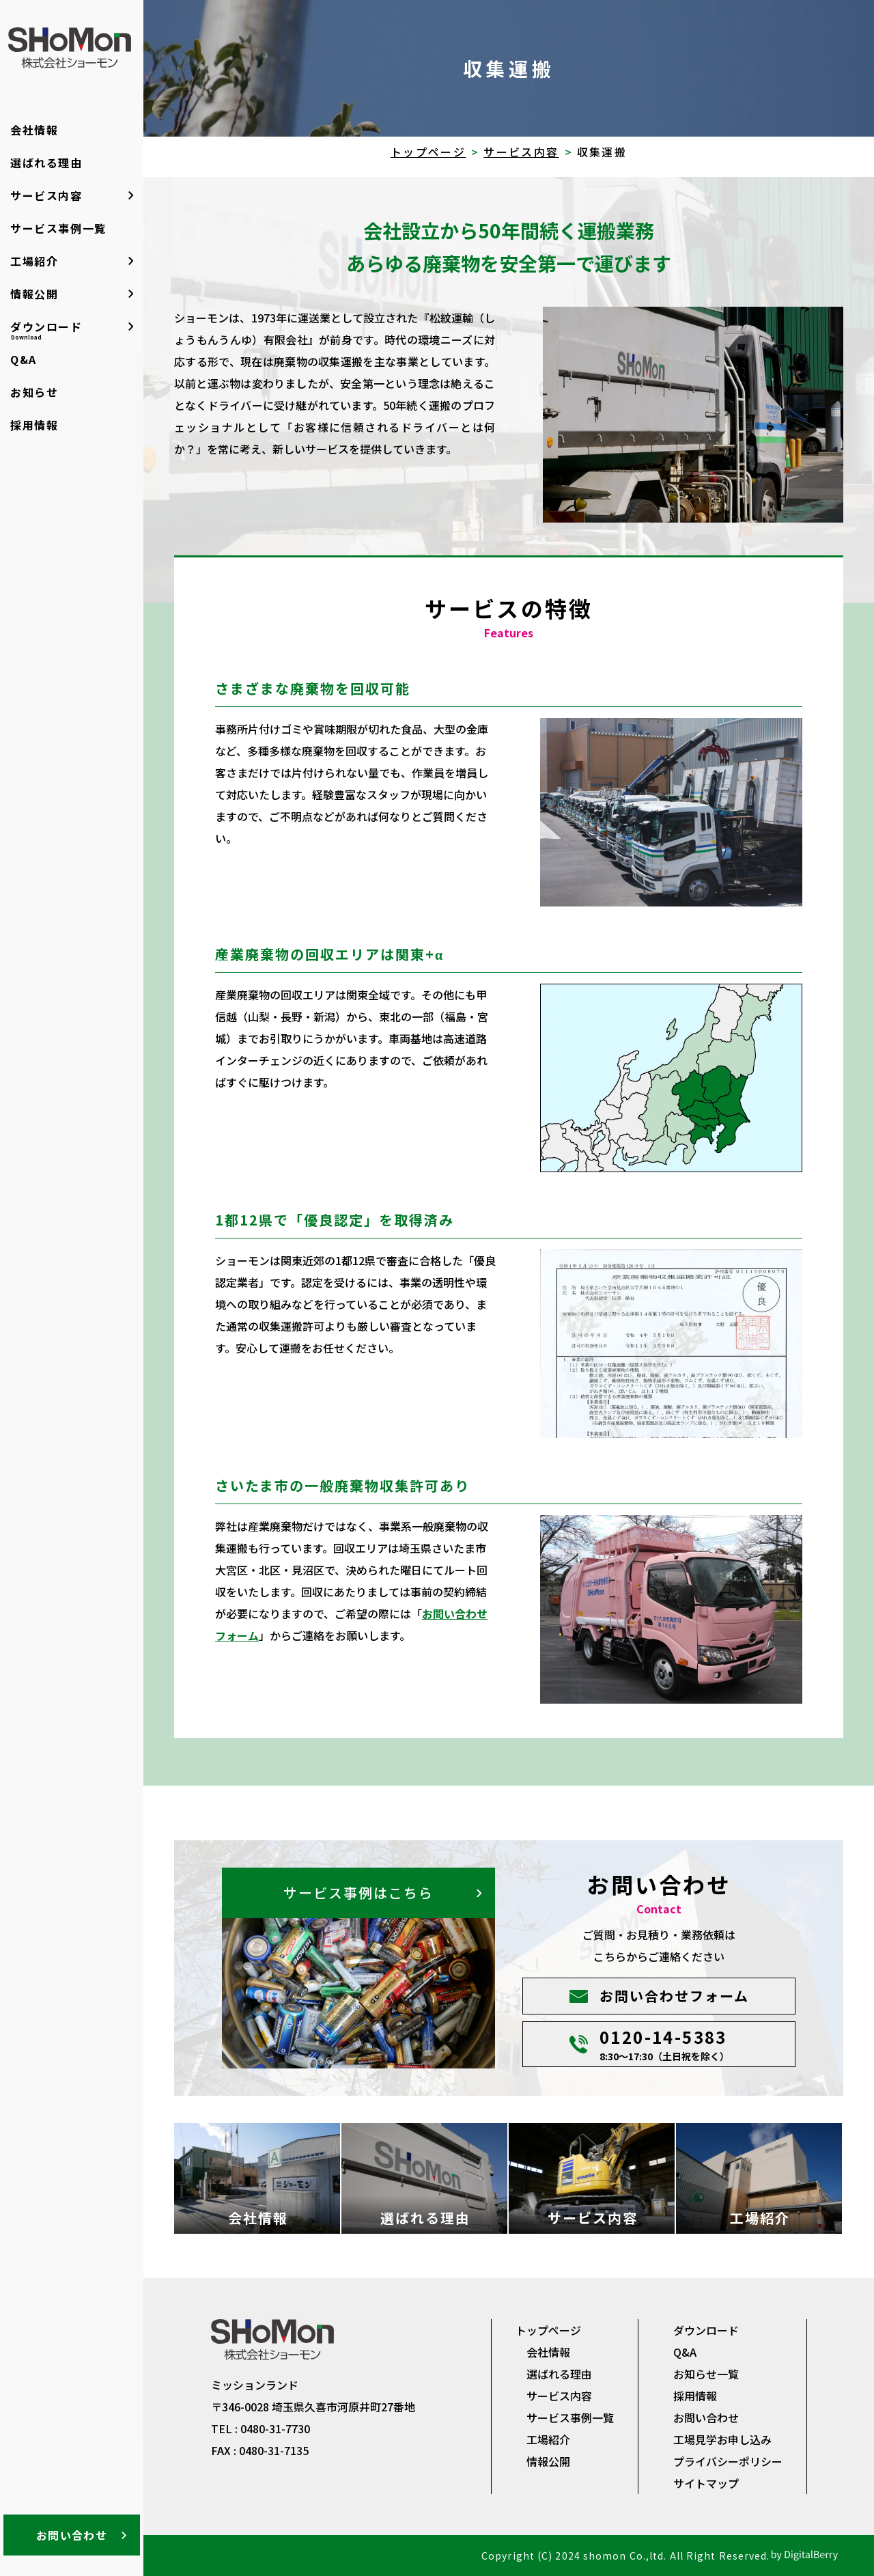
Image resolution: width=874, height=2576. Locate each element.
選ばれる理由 (46, 162)
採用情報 (34, 425)
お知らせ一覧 (706, 2374)
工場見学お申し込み (722, 2439)
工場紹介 (34, 261)
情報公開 (34, 294)
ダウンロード (46, 330)
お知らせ (34, 392)
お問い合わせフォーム (674, 1996)
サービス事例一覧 (58, 228)
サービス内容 (46, 195)
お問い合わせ (71, 2535)
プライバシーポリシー (728, 2461)
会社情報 (34, 130)
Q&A (23, 359)
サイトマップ (706, 2483)
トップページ (428, 151)
